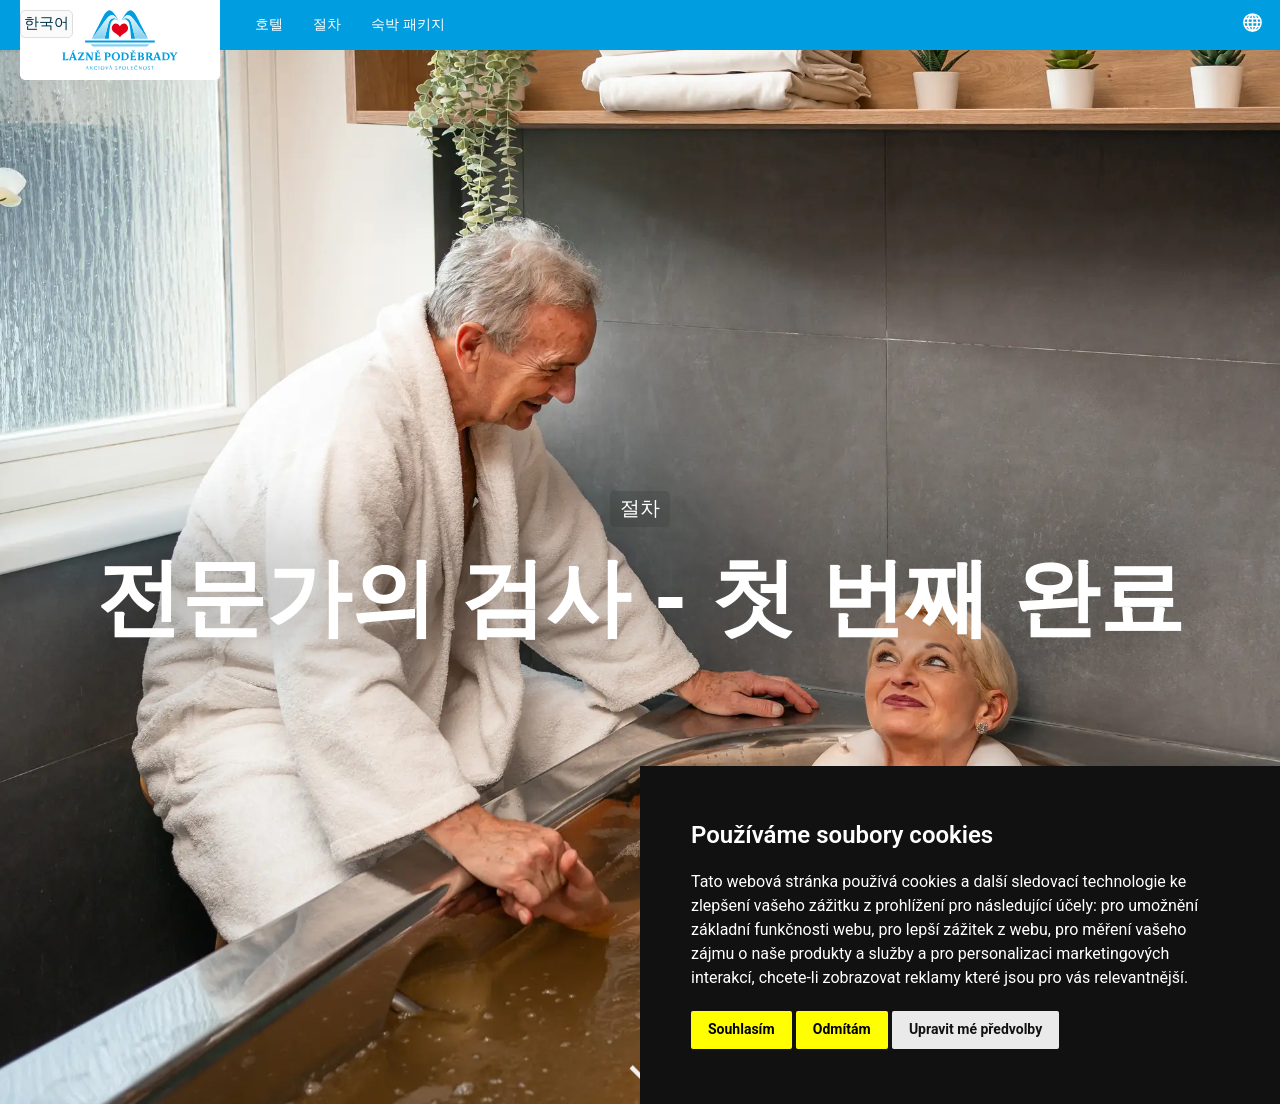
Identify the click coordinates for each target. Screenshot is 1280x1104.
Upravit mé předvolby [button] (975, 1029)
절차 (327, 25)
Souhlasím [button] (741, 1029)
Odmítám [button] (842, 1029)
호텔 (269, 25)
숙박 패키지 (408, 25)
